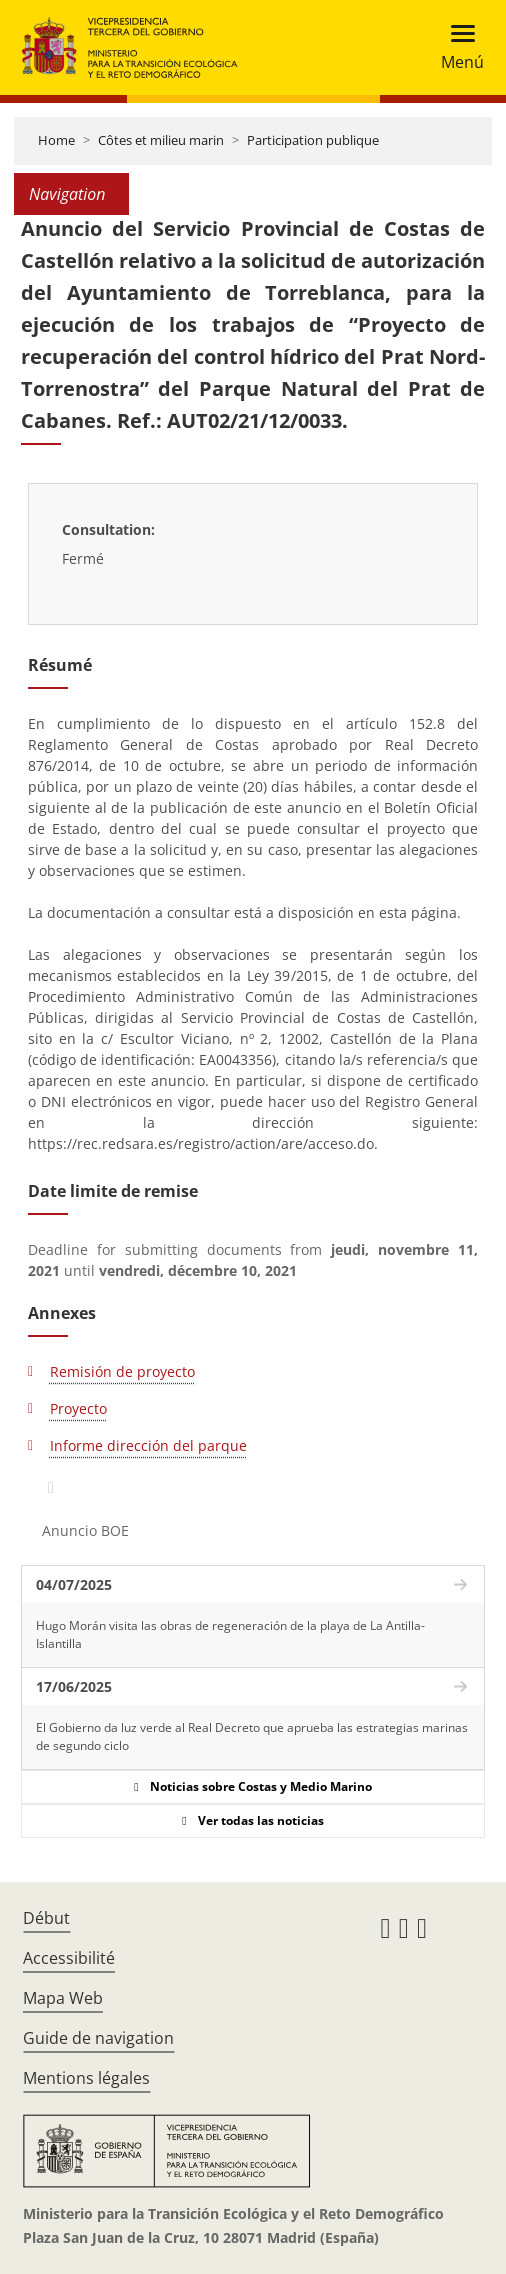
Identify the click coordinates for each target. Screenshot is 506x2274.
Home (56, 140)
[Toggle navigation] (456, 47)
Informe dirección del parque (148, 1445)
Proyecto (78, 1408)
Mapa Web (63, 1998)
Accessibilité (69, 1958)
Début (46, 1918)
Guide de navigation (98, 2038)
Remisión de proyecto (122, 1371)
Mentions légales (86, 2078)
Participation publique (313, 140)
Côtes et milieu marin (161, 140)
